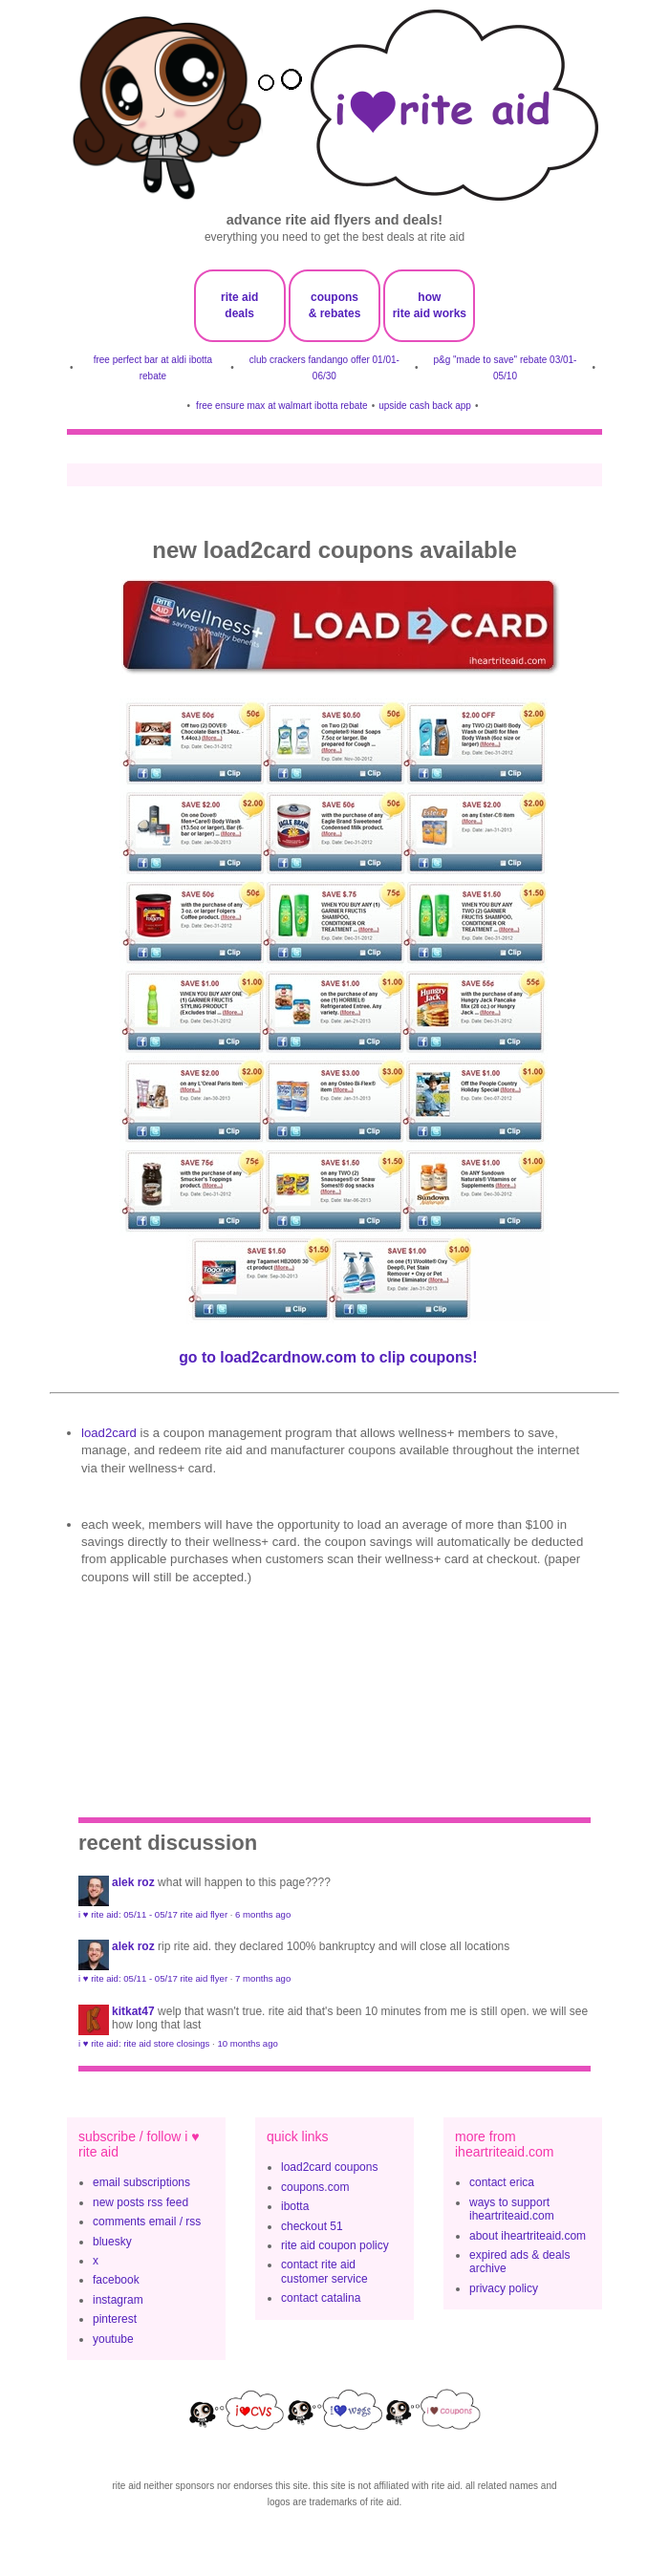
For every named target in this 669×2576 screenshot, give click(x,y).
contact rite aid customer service (324, 2271)
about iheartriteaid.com (527, 2236)
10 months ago (247, 2043)
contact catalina (320, 2298)
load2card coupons (329, 2167)
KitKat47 (133, 2011)
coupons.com (315, 2187)
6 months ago (263, 1914)
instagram (118, 2300)
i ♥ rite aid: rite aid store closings (143, 2043)
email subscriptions (141, 2182)
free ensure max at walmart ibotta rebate (282, 405)
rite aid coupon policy (335, 2245)
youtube (113, 2339)
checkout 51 (312, 2226)
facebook (116, 2279)
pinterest (115, 2319)
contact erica (501, 2182)
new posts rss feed (140, 2202)
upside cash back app (424, 405)
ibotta (295, 2206)
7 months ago (263, 1978)
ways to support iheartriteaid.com (511, 2209)
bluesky (112, 2241)
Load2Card (109, 1433)
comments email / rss (147, 2221)
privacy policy (503, 2288)
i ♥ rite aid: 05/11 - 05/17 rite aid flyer (152, 1914)
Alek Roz (133, 1882)
